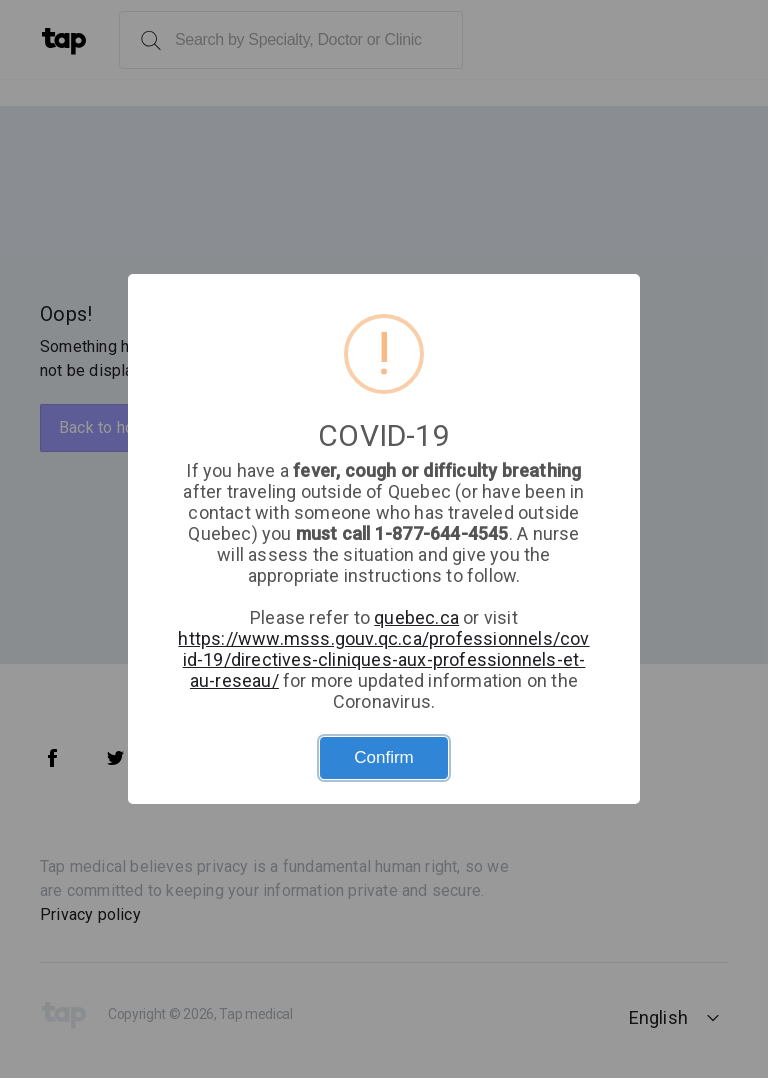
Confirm (384, 757)
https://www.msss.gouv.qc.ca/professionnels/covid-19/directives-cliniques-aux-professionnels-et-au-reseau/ (383, 659)
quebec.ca (416, 617)
